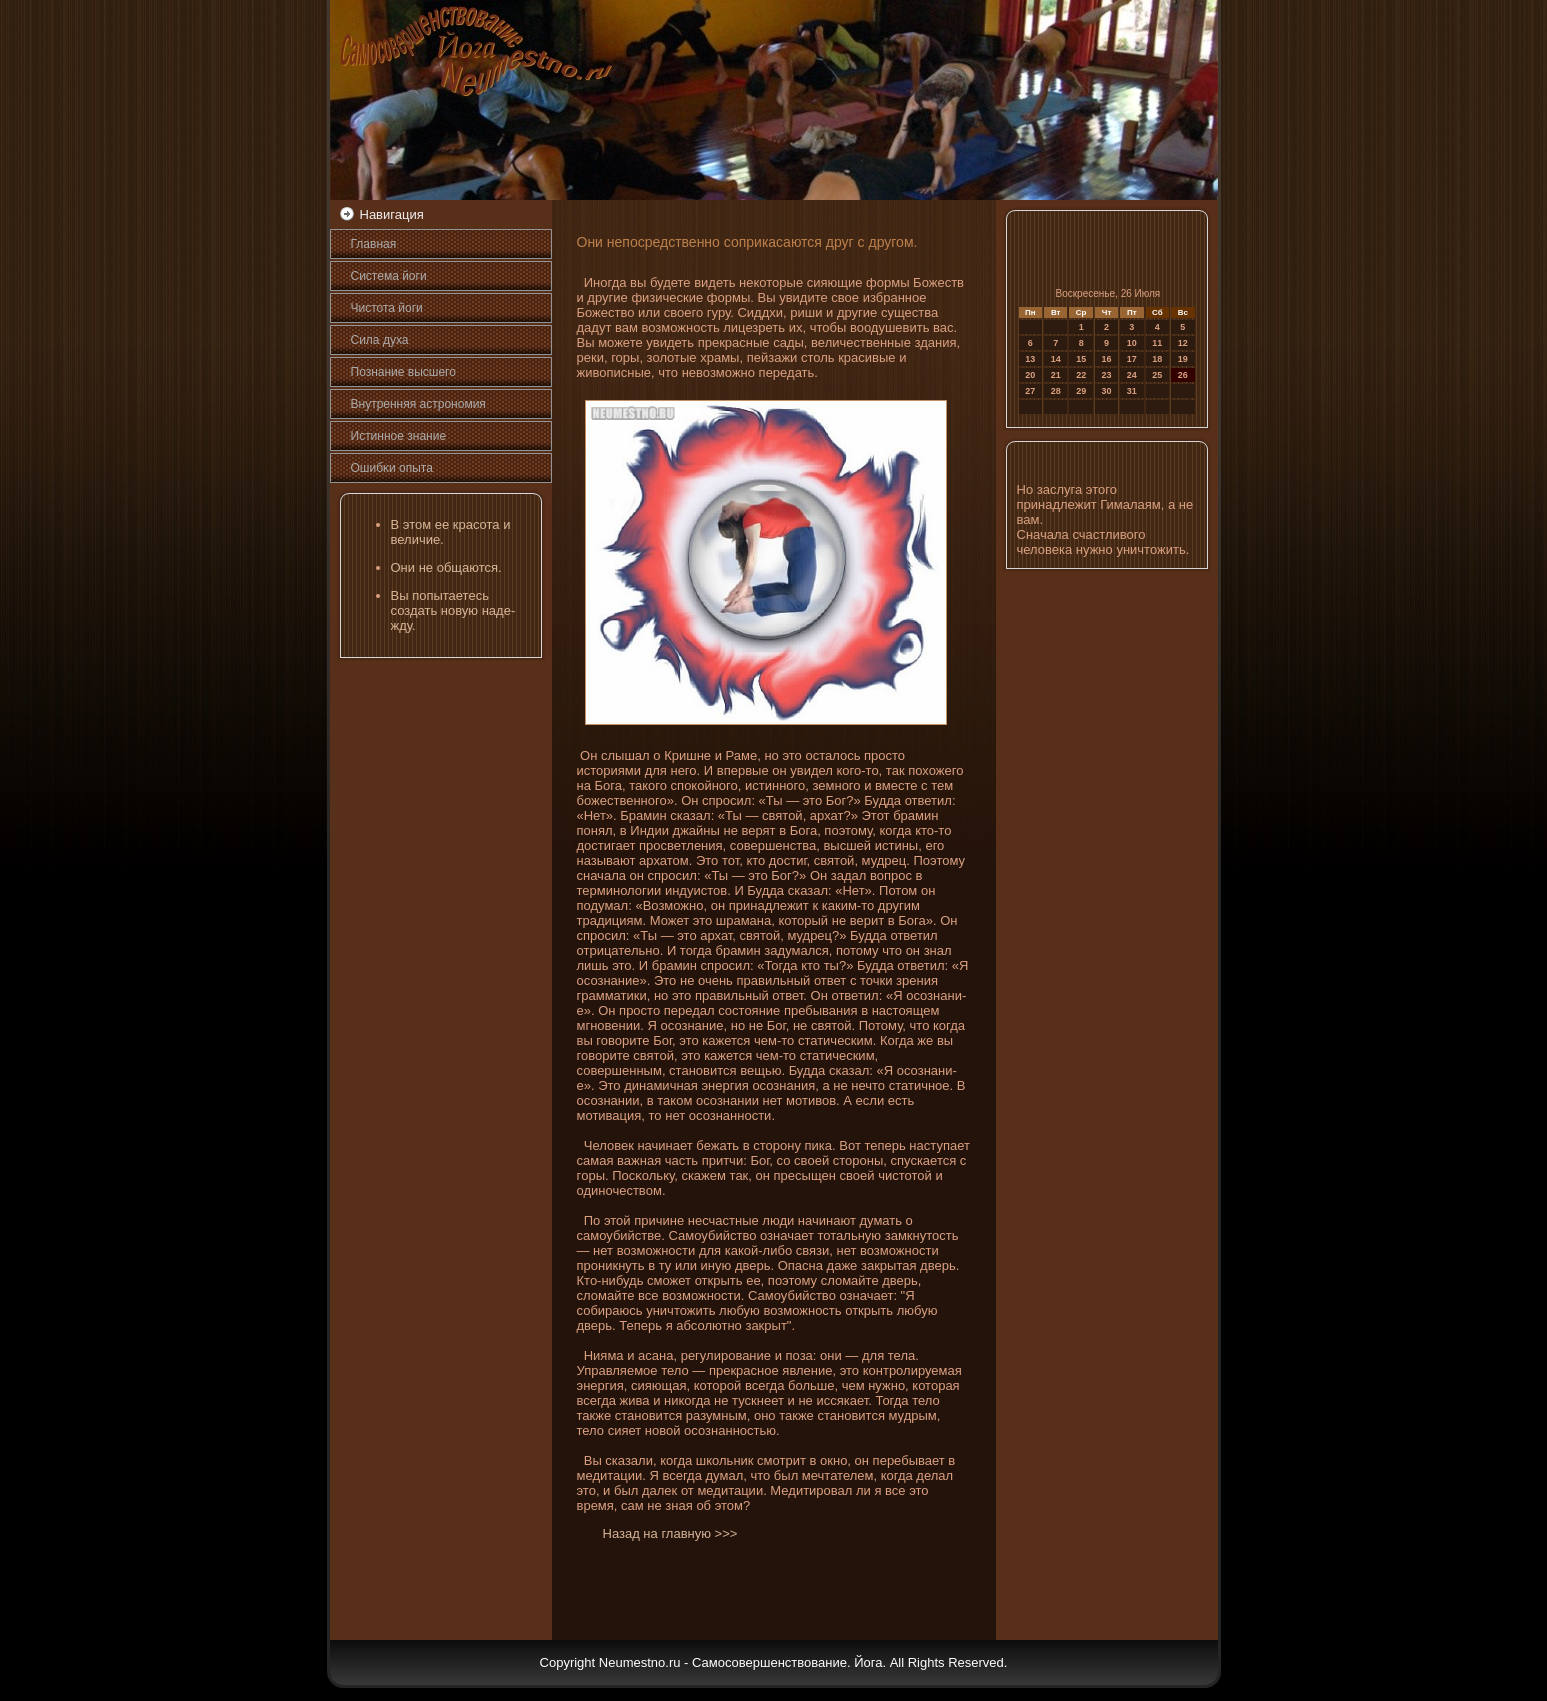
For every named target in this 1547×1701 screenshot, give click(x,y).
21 (1056, 375)
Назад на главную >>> (670, 1533)
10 (1132, 343)
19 (1183, 359)
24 (1132, 375)
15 (1081, 359)
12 (1183, 343)
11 (1157, 343)
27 (1030, 391)
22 (1081, 375)
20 (1030, 375)
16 (1107, 359)
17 (1132, 359)
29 (1081, 391)
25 (1157, 375)
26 (1183, 375)
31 (1132, 391)
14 (1056, 359)
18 (1157, 359)
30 (1107, 391)
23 (1107, 375)
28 (1056, 391)
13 (1030, 359)
